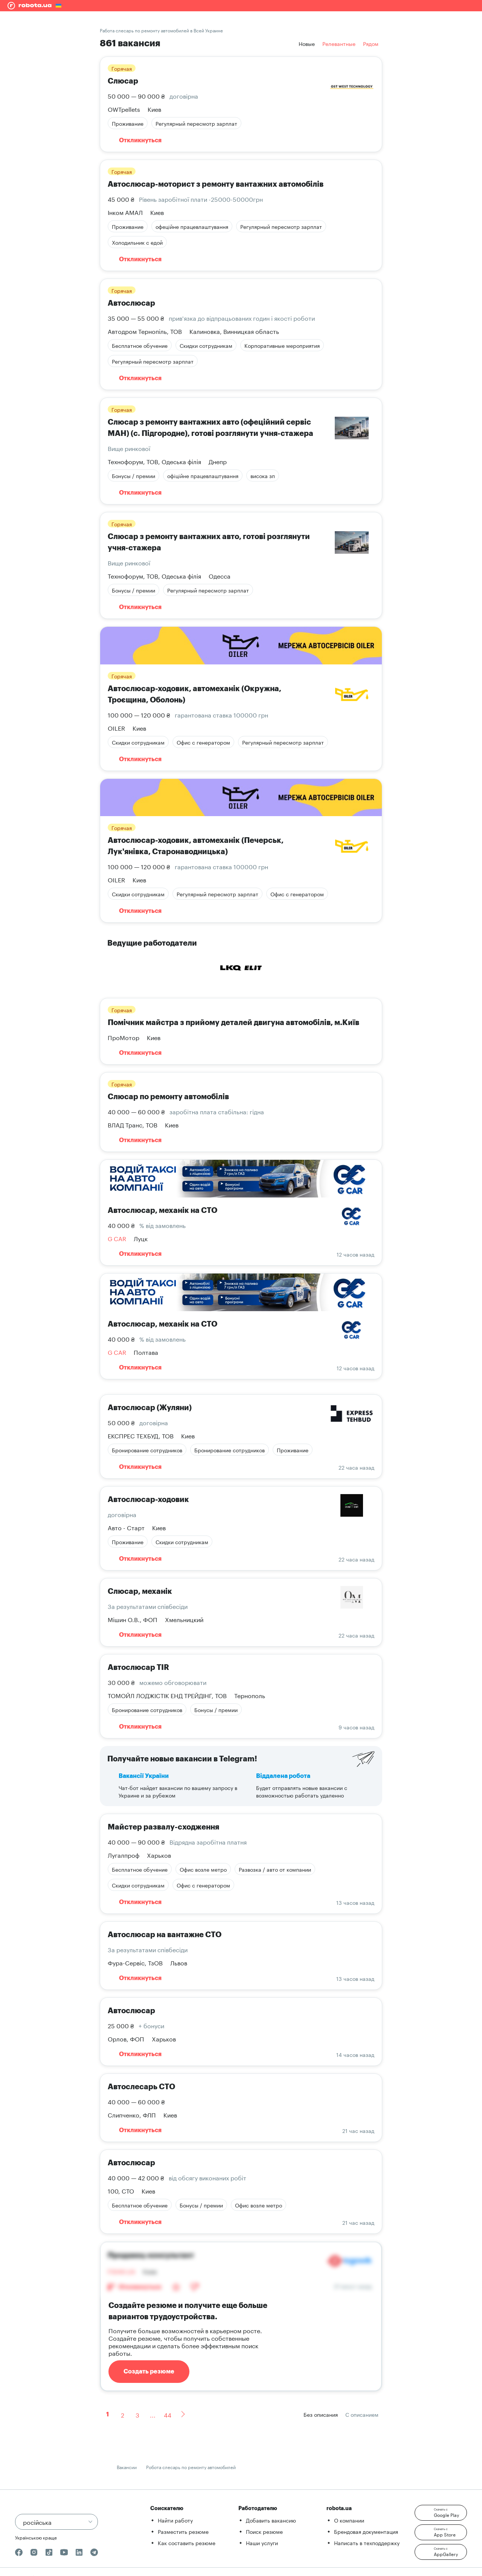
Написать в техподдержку (367, 2542)
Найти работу (175, 2520)
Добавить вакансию (271, 2520)
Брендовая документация (366, 2531)
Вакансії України (144, 1776)
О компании (349, 2520)
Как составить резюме (186, 2542)
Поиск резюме (264, 2531)
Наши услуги (262, 2542)
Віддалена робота (283, 1776)
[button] (441, 2513)
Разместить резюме (183, 2531)
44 (167, 2414)
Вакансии (127, 2466)
